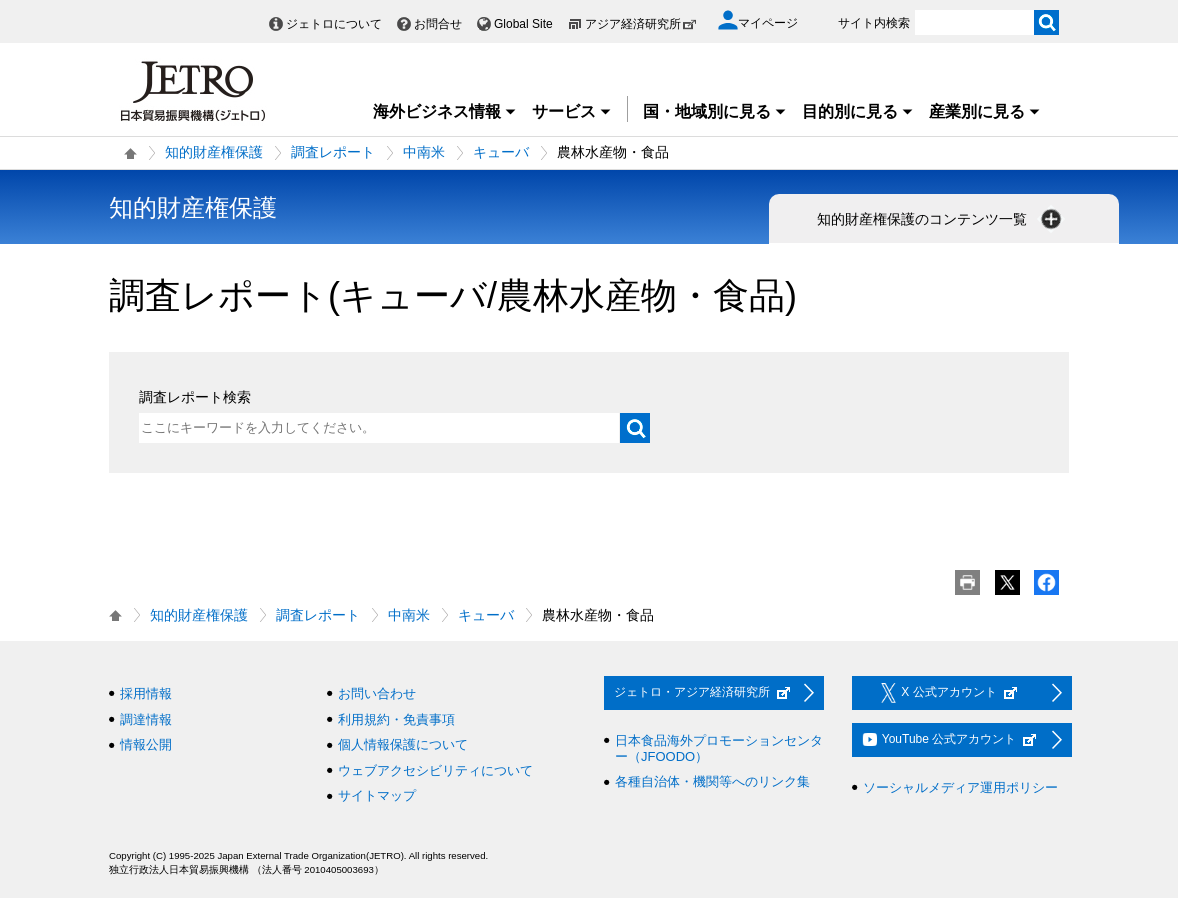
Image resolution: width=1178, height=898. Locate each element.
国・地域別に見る (715, 111)
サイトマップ (377, 795)
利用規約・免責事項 (396, 719)
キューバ (501, 152)
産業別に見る (985, 111)
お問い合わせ (377, 693)
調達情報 (146, 719)
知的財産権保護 (214, 152)
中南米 (424, 152)
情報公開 (146, 744)
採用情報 (146, 693)
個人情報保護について (403, 744)
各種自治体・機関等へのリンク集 (712, 781)
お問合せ (438, 24)
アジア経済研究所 (641, 24)
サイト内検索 (874, 23)
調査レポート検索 (195, 397)
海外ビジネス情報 (445, 111)
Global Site (523, 24)
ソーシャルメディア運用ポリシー (960, 787)
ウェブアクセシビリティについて (435, 770)
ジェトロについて (334, 24)
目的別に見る (858, 111)
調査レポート (333, 152)
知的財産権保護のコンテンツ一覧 (941, 219)
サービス (572, 111)
